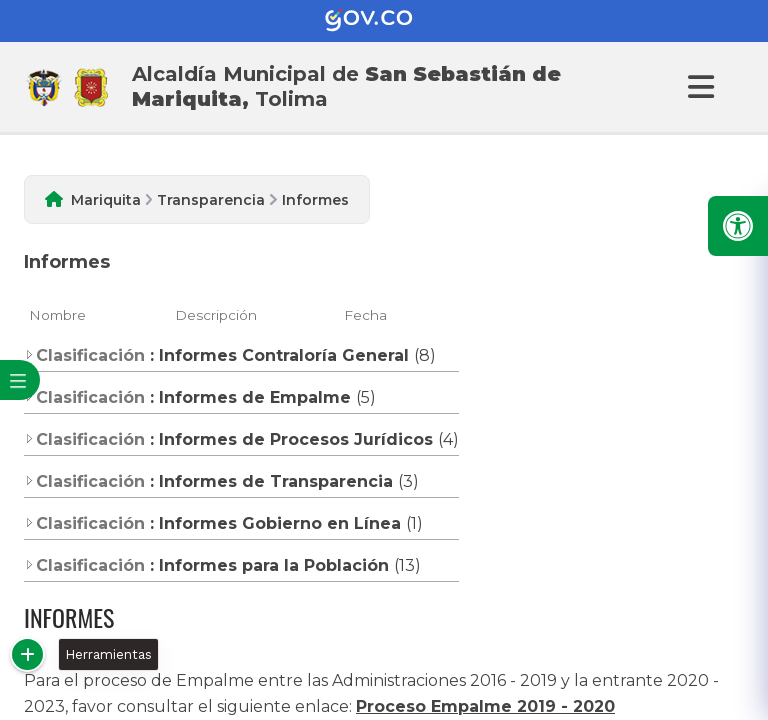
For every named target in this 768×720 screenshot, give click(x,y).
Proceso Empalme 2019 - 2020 (485, 706)
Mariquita (106, 200)
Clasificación (84, 355)
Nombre (57, 315)
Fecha (365, 315)
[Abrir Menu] (698, 87)
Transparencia (211, 200)
